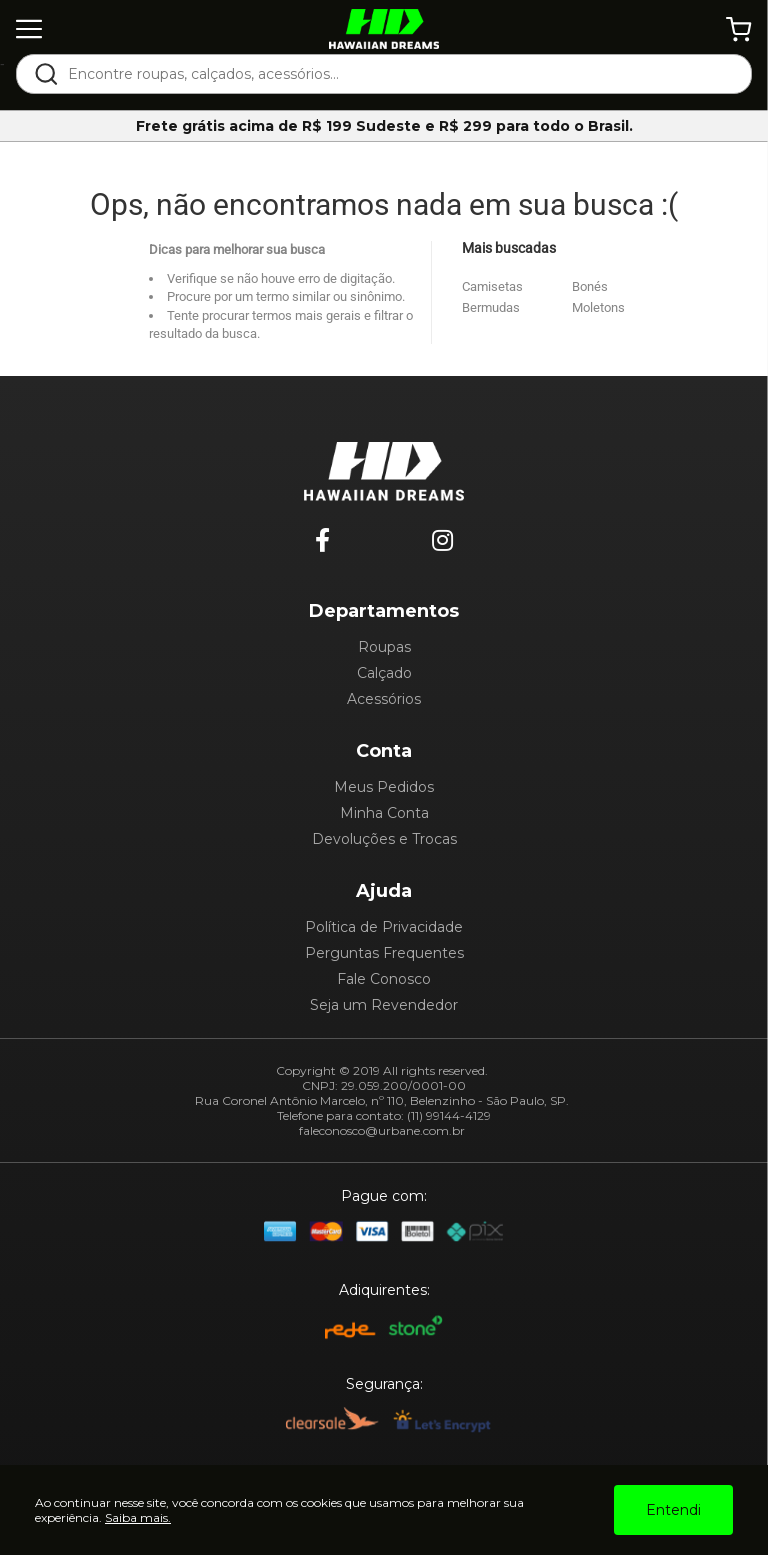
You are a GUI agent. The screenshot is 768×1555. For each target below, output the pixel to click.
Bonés (590, 286)
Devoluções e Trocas (384, 839)
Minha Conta (384, 813)
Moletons (598, 307)
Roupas (384, 647)
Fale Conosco (384, 979)
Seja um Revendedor (384, 1005)
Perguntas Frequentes (384, 953)
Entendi (673, 1510)
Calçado (384, 673)
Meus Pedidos (384, 787)
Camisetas (492, 286)
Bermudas (491, 307)
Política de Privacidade (384, 927)
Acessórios (384, 699)
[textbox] (397, 74)
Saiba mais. (138, 1517)
